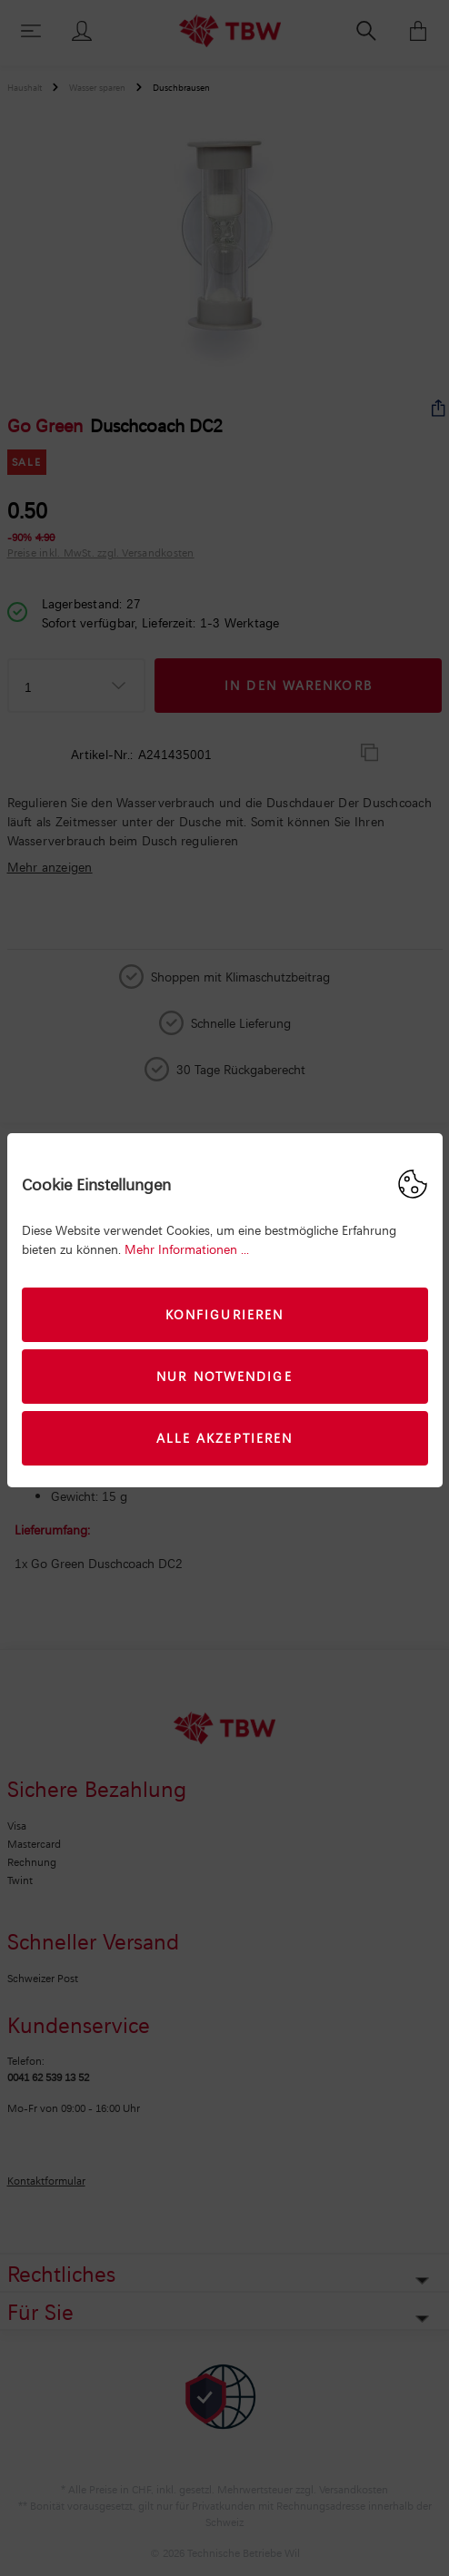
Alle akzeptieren (225, 1437)
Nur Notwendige (224, 1376)
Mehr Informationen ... (187, 1249)
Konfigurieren (224, 1314)
